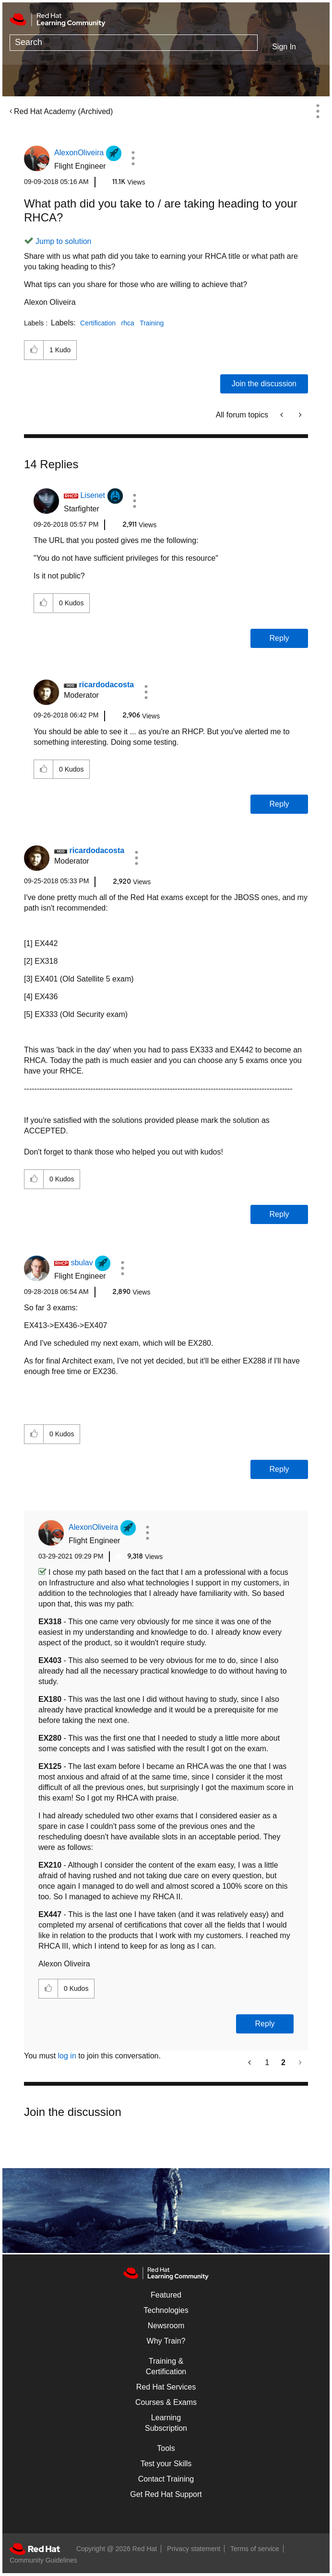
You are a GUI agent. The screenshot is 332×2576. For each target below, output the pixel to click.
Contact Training (166, 2479)
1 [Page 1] (267, 2062)
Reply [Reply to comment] (279, 638)
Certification (98, 323)
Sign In (284, 47)
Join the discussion (264, 384)
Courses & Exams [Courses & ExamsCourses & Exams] (166, 2402)
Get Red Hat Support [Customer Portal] (166, 2494)
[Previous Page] (250, 2062)
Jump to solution (64, 241)
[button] (133, 158)
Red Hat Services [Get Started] (166, 2387)
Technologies (165, 2310)
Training (152, 323)
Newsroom (166, 2326)
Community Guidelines (43, 2560)
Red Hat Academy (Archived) (63, 111)
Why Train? (166, 2341)
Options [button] (318, 111)
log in (67, 2056)
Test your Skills (166, 2464)
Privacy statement (193, 2549)
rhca (127, 323)
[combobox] (134, 43)
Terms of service (254, 2549)
